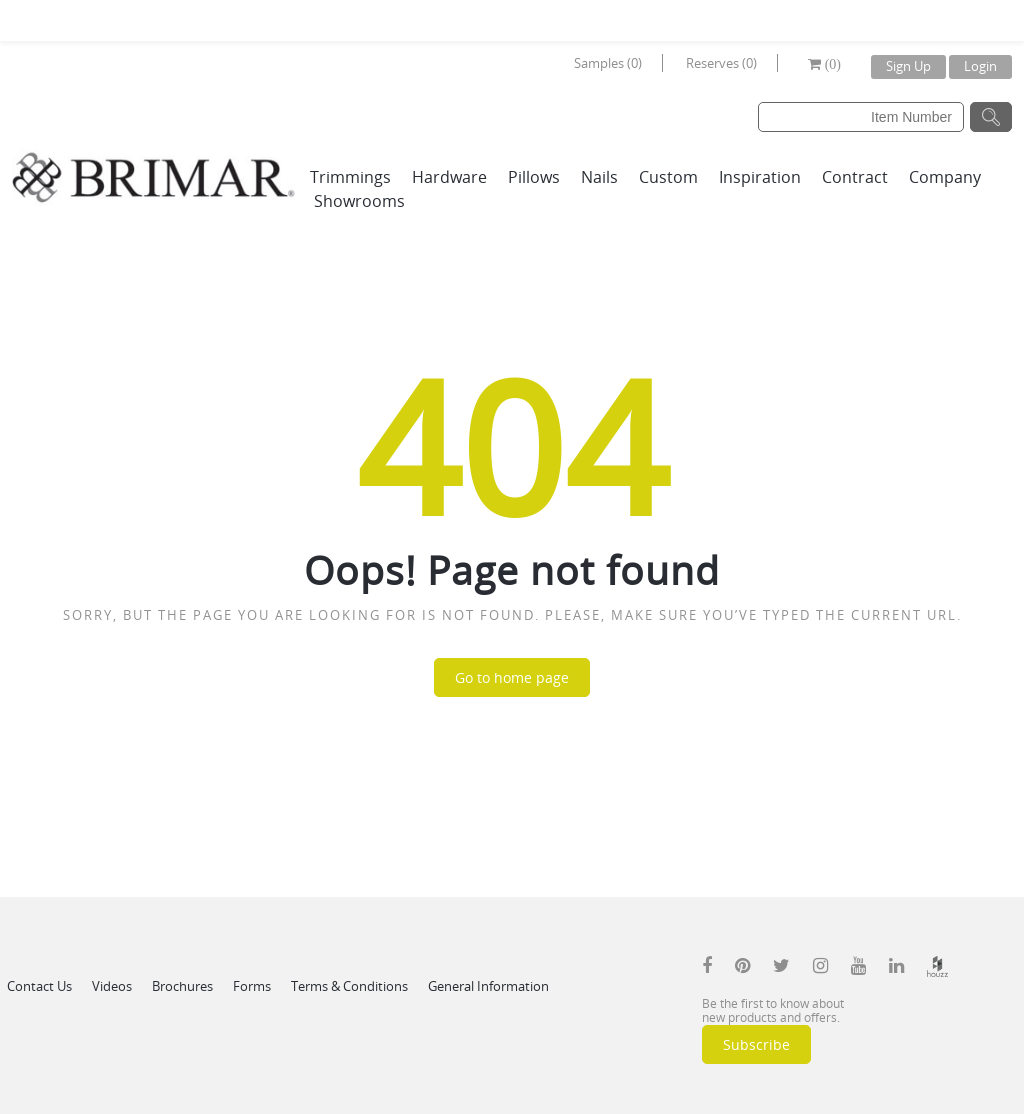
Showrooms (359, 201)
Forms (252, 986)
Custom (668, 177)
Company (945, 177)
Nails (599, 177)
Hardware (449, 177)
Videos (112, 986)
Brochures (182, 986)
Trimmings (350, 177)
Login (980, 66)
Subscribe (756, 1044)
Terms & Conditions (349, 986)
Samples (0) (608, 63)
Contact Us (39, 986)
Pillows (534, 177)
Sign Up (908, 66)
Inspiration (760, 177)
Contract (855, 177)
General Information (488, 986)
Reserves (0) (721, 63)
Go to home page (512, 677)
